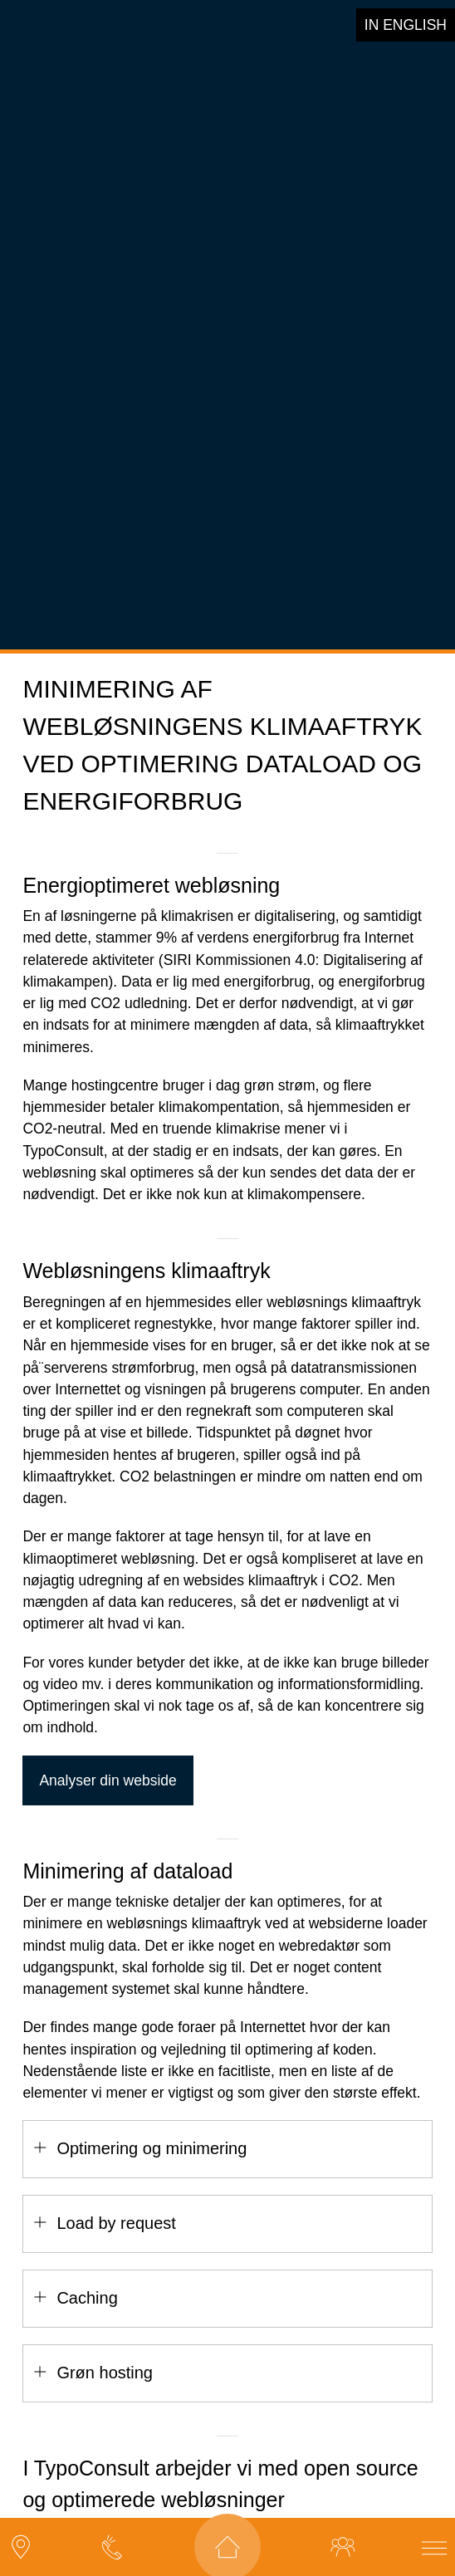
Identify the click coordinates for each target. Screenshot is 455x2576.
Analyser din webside (107, 1758)
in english (405, 25)
